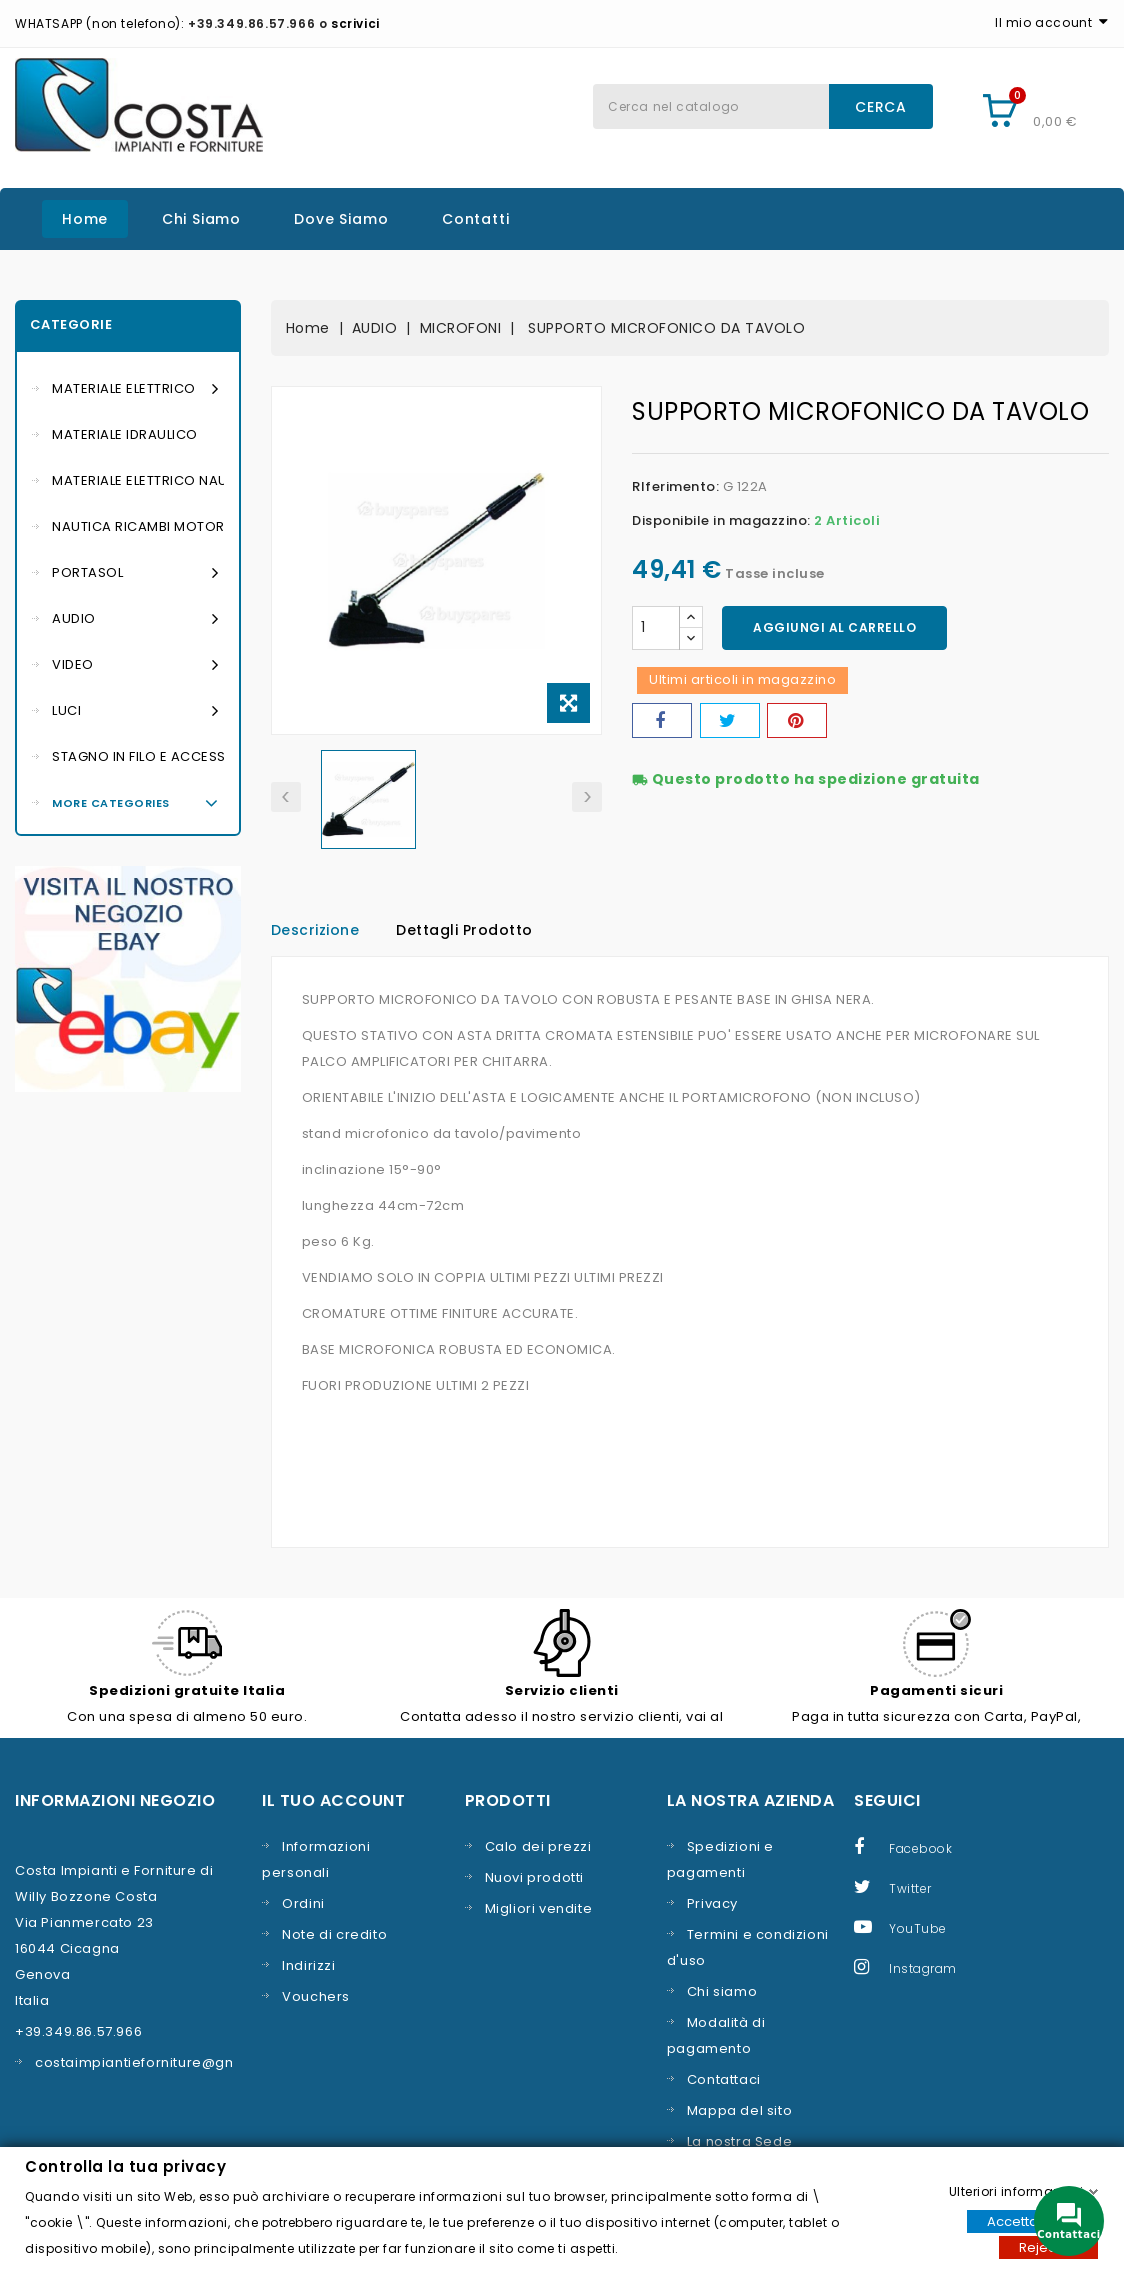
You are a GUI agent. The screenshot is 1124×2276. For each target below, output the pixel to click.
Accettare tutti (1032, 2220)
